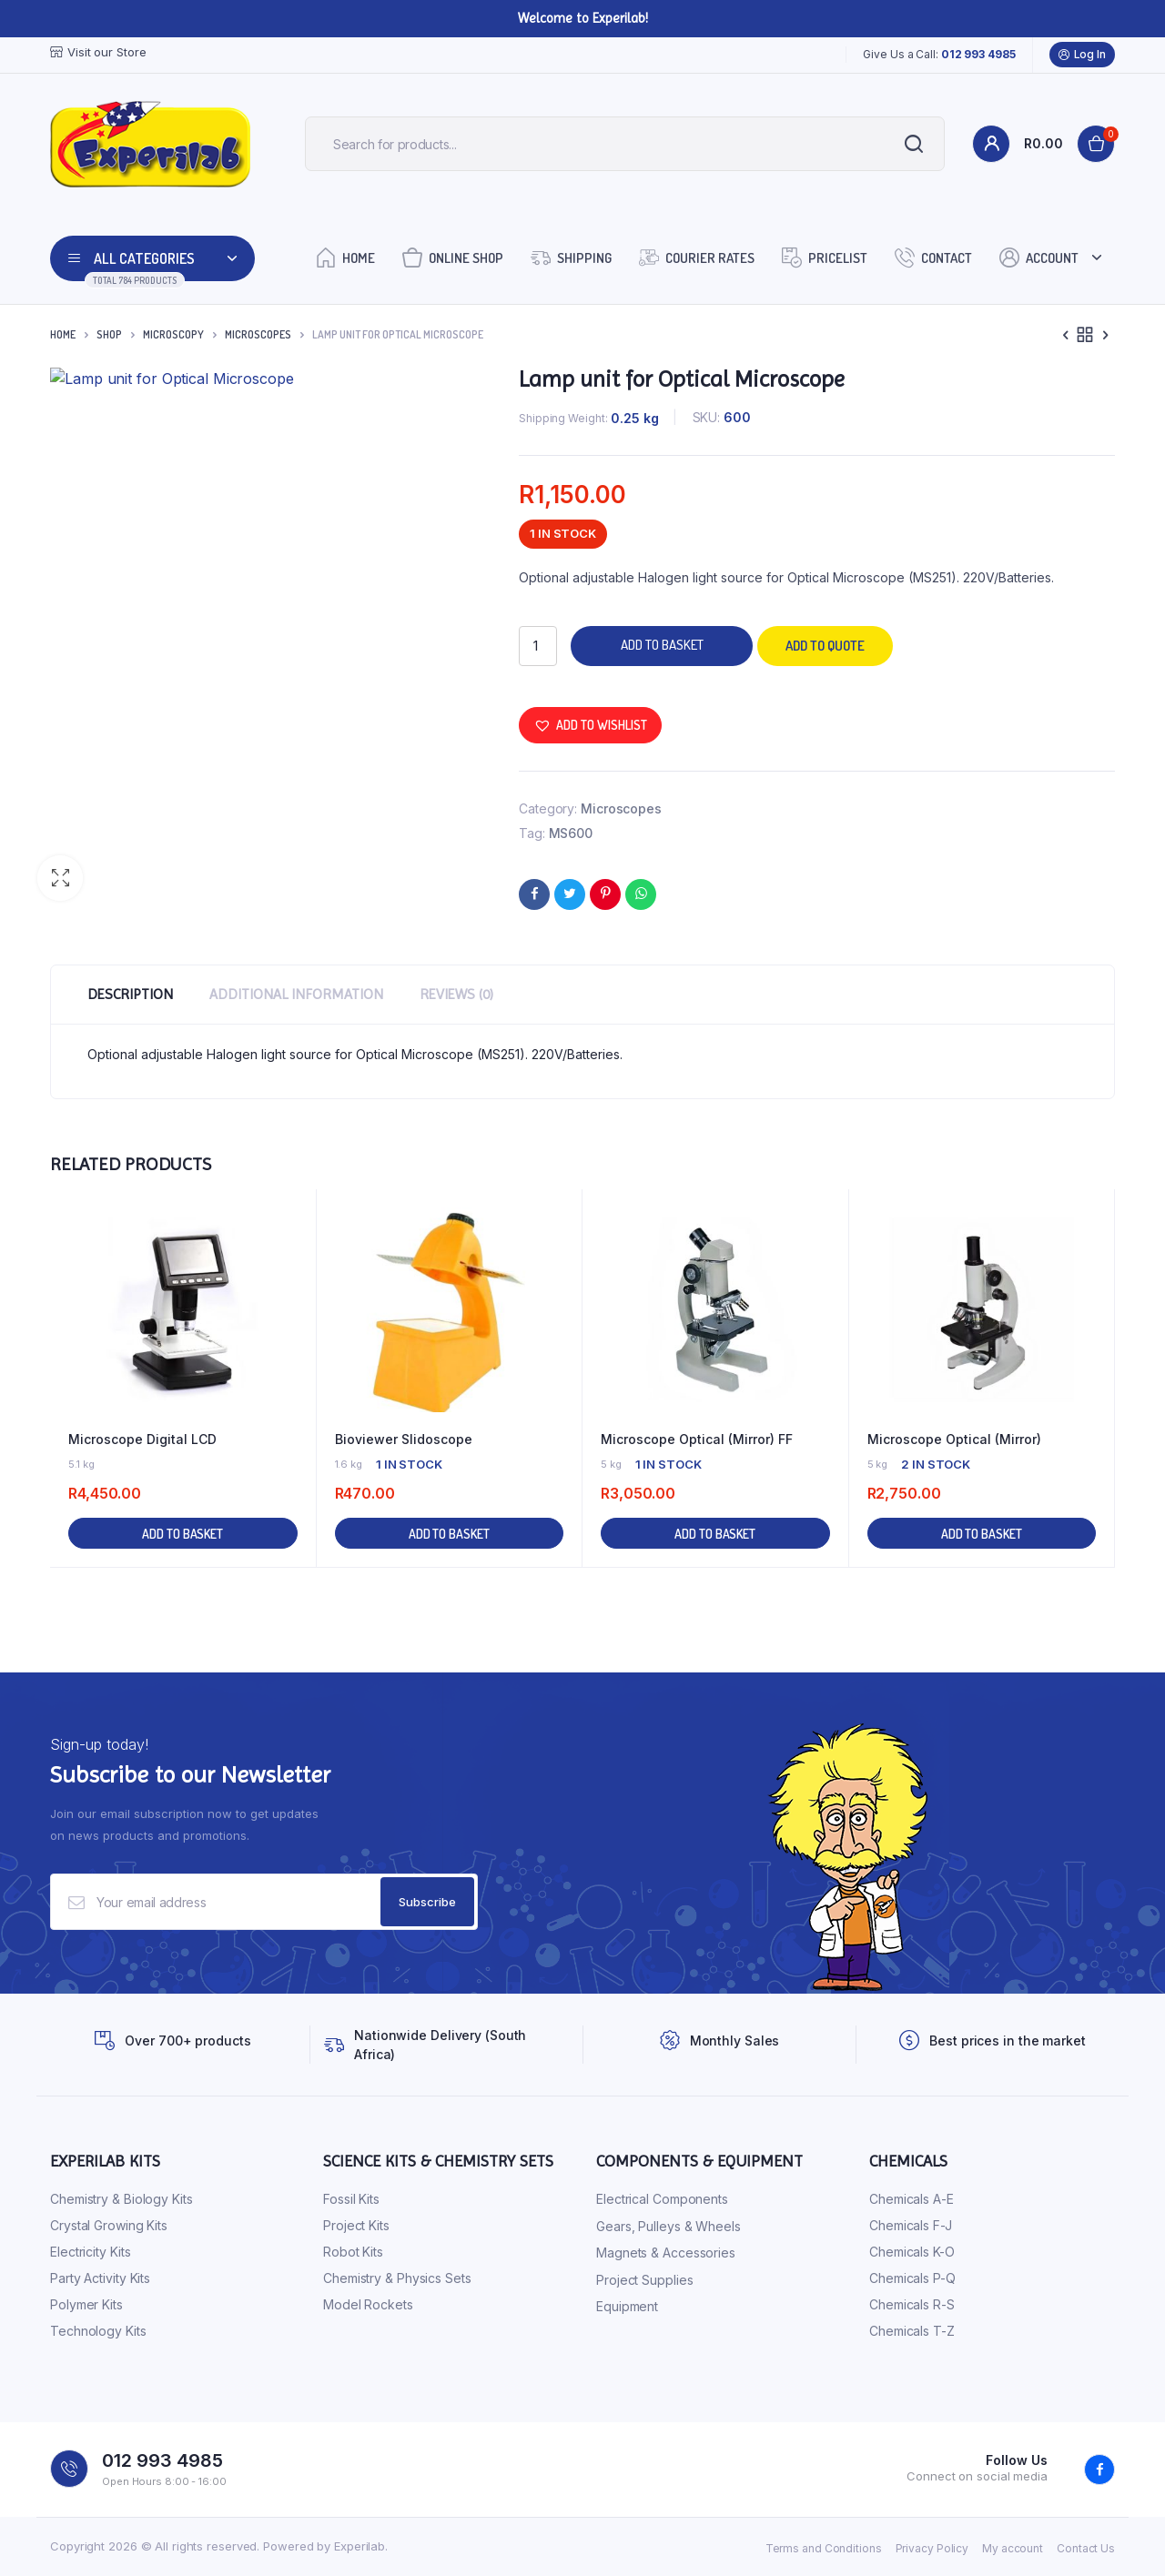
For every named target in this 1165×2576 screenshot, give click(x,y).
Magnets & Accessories (665, 2252)
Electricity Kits (90, 2251)
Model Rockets (368, 2304)
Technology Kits (98, 2331)
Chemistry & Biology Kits (121, 2199)
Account (1039, 257)
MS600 (571, 833)
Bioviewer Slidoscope (403, 1439)
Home (345, 257)
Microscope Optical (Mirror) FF (697, 1439)
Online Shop (452, 257)
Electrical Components (662, 2199)
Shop (109, 334)
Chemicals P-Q (912, 2278)
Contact (933, 257)
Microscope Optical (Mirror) (954, 1439)
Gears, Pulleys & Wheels (668, 2226)
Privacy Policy (932, 2548)
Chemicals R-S (912, 2304)
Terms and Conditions (823, 2548)
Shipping (571, 257)
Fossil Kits (351, 2199)
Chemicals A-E (911, 2199)
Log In (1082, 54)
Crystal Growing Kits (108, 2225)
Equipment (627, 2306)
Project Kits (356, 2225)
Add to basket (662, 644)
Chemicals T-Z (912, 2331)
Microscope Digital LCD (142, 1439)
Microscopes (258, 334)
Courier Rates (697, 257)
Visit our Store (98, 52)
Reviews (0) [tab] (456, 994)
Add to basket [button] (182, 1533)
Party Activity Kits (100, 2278)
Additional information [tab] (296, 994)
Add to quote (825, 645)
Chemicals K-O (912, 2251)
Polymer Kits (86, 2304)
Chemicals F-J (910, 2225)
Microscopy (173, 334)
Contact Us (1086, 2548)
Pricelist (824, 257)
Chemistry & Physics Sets (397, 2278)
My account (1012, 2548)
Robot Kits (353, 2251)
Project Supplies (644, 2280)
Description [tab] (130, 994)
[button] (60, 878)
